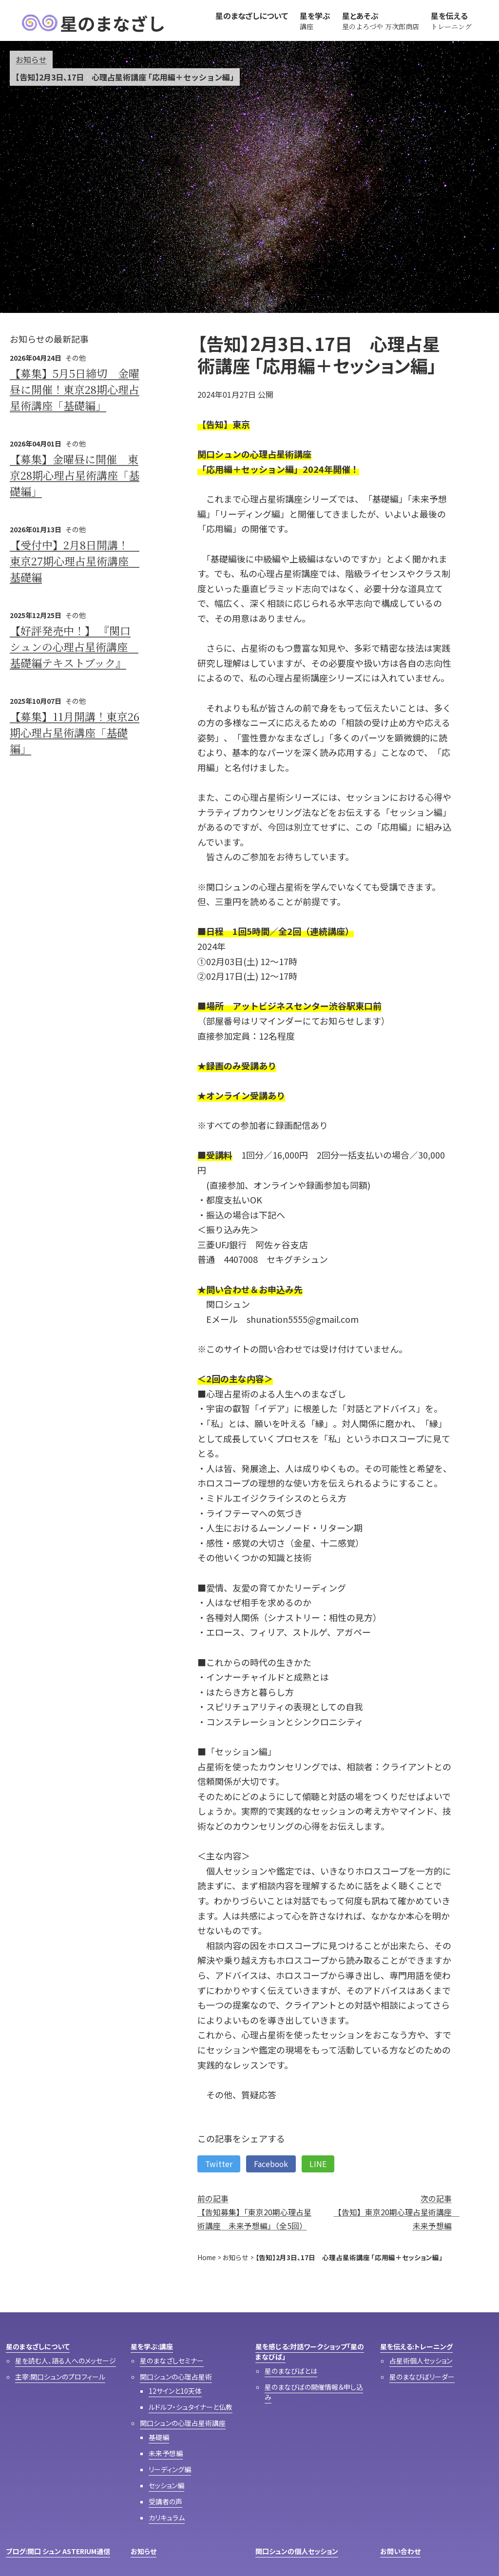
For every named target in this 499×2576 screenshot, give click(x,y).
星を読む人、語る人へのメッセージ (65, 2360)
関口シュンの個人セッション (296, 2551)
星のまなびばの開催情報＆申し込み (314, 2392)
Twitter (218, 2163)
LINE (317, 2163)
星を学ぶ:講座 (152, 2346)
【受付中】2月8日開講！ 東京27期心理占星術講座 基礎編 (74, 560)
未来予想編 (166, 2453)
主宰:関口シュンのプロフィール (60, 2377)
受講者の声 (165, 2501)
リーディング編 (170, 2469)
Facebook (271, 2163)
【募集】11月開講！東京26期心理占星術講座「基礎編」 (74, 732)
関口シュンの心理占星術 (176, 2377)
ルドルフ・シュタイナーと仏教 (190, 2407)
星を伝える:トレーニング (416, 2346)
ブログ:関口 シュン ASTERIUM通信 (58, 2551)
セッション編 (166, 2485)
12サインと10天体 (175, 2391)
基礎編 (159, 2437)
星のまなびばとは (291, 2371)
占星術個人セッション (420, 2360)
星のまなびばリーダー (422, 2377)
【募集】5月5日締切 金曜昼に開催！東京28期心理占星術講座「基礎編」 (74, 389)
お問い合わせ (400, 2551)
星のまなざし (93, 23)
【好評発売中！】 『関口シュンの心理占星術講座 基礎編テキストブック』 (74, 646)
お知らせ (31, 59)
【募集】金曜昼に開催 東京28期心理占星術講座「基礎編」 (74, 475)
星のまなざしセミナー (172, 2360)
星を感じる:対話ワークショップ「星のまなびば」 (309, 2352)
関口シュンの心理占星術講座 (183, 2423)
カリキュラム (167, 2517)
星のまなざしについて (38, 2346)
